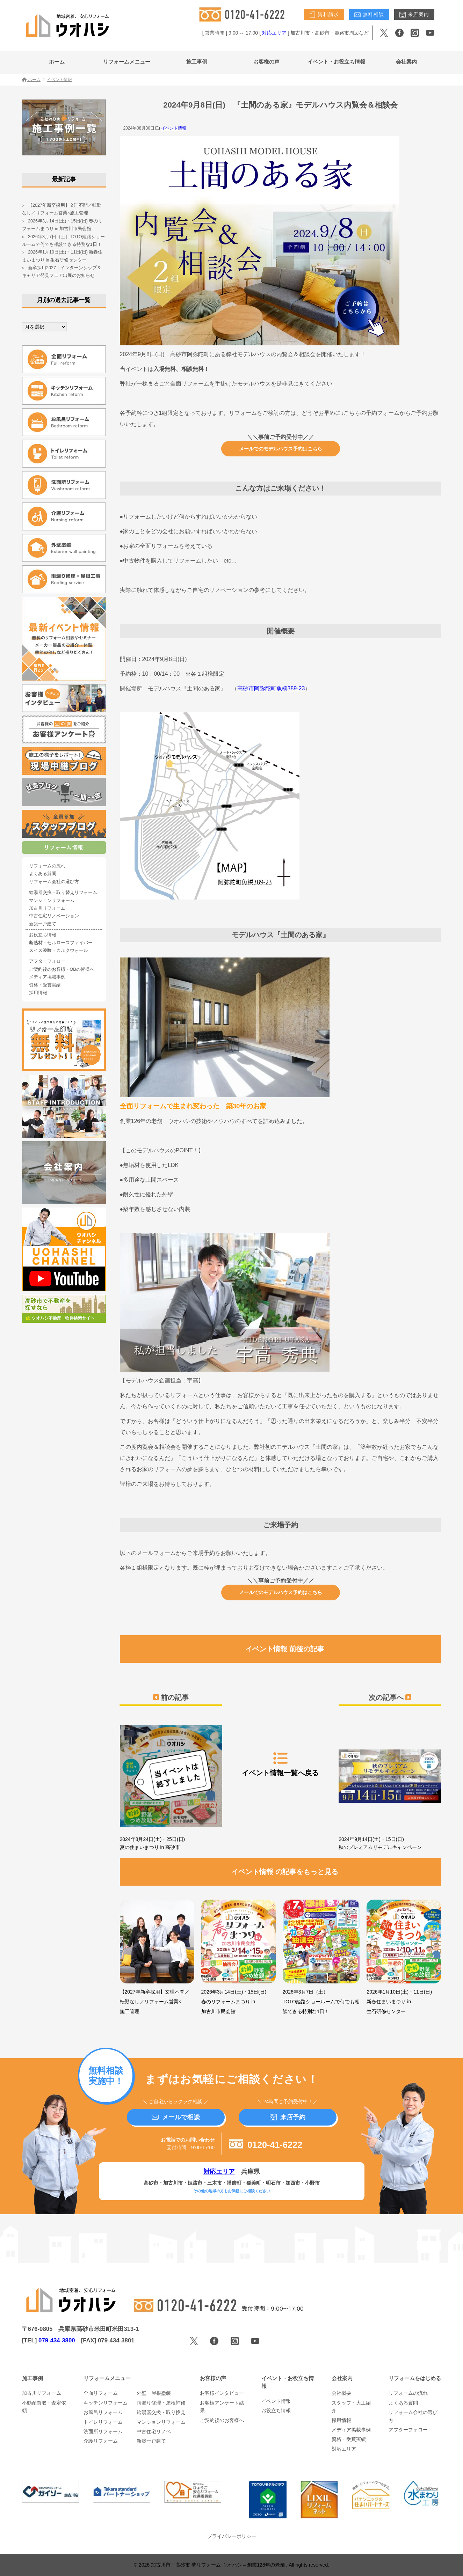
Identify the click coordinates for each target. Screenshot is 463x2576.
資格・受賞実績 (45, 985)
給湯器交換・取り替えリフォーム (63, 892)
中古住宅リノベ (154, 2431)
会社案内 (406, 62)
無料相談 (369, 14)
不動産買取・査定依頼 (44, 2406)
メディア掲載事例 (47, 977)
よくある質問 (42, 873)
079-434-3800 (56, 2340)
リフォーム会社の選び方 (54, 881)
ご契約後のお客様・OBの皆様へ (61, 969)
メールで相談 (176, 2117)
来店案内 (414, 14)
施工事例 (196, 62)
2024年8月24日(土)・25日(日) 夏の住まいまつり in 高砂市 (171, 1785)
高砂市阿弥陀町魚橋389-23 (271, 688)
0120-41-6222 (265, 2145)
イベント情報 (173, 128)
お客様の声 (266, 62)
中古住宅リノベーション (54, 915)
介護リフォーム (101, 2441)
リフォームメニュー (126, 62)
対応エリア (274, 33)
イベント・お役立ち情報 (336, 62)
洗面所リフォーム (103, 2431)
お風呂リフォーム (103, 2412)
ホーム (57, 62)
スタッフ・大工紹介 (351, 2406)
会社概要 (341, 2393)
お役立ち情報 (42, 934)
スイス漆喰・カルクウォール (58, 950)
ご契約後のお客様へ (222, 2420)
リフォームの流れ (47, 866)
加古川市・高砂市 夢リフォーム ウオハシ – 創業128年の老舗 (218, 2565)
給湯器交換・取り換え (161, 2412)
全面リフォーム (101, 2393)
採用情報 (38, 992)
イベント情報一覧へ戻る (280, 1764)
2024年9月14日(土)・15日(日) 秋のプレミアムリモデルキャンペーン (390, 1785)
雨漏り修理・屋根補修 (161, 2403)
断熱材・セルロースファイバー (61, 942)
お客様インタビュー (222, 2393)
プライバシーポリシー (231, 2536)
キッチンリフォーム (106, 2403)
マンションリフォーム (51, 900)
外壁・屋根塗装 (154, 2393)
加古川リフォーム (47, 908)
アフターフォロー (47, 961)
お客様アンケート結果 (222, 2406)
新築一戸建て (42, 924)
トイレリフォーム (103, 2422)
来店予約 (287, 2117)
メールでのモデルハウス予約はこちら (280, 449)
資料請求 (324, 14)
